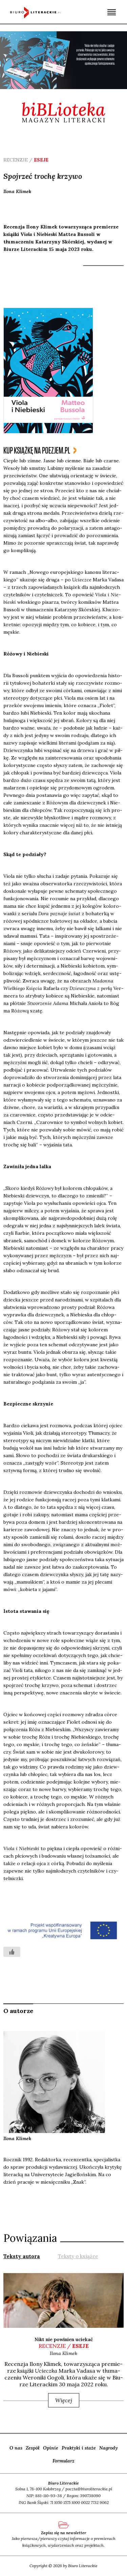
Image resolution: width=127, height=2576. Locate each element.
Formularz (63, 2461)
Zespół (33, 2448)
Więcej (63, 2400)
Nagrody (108, 2448)
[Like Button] (11, 1952)
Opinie (50, 2448)
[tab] (21, 2256)
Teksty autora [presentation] (21, 2256)
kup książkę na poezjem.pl (36, 450)
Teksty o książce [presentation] (78, 2256)
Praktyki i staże (79, 2448)
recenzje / (64, 2345)
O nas (15, 2448)
